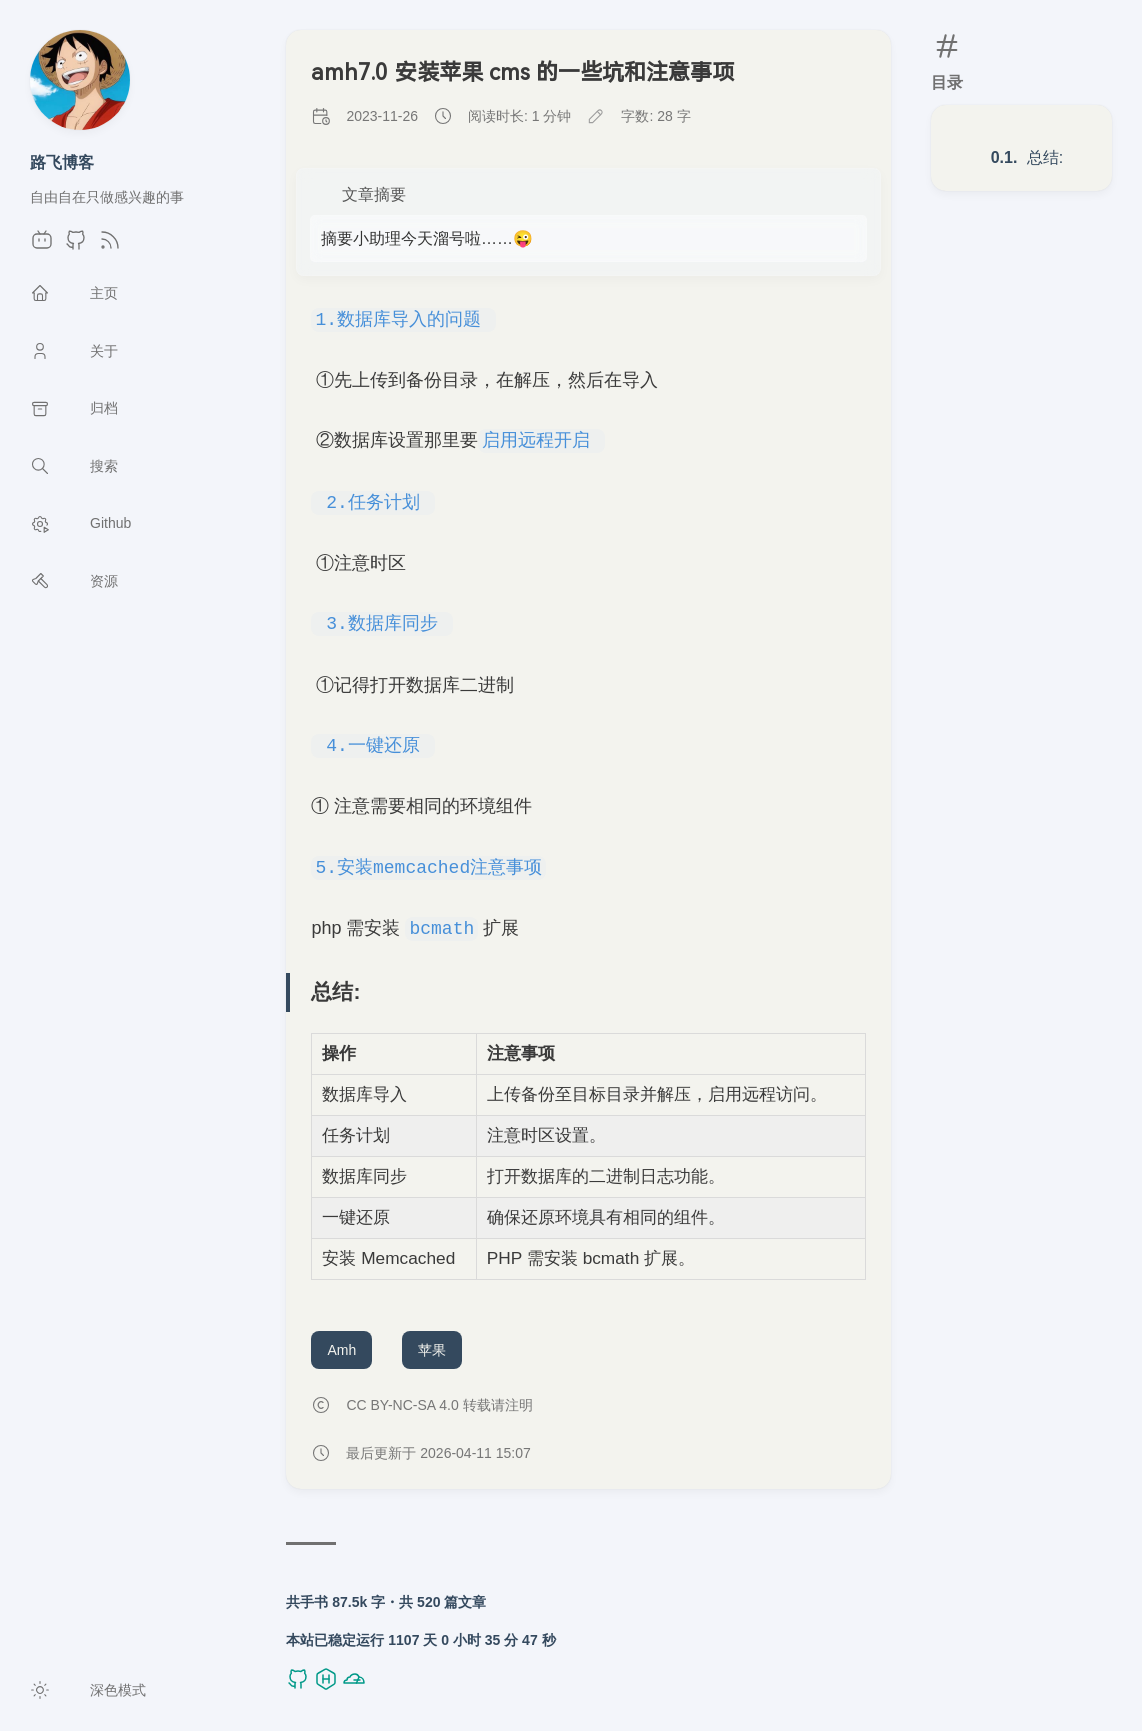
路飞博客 (62, 162)
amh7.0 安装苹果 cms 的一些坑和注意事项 (522, 72)
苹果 (432, 1350)
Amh (341, 1350)
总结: (1045, 157)
